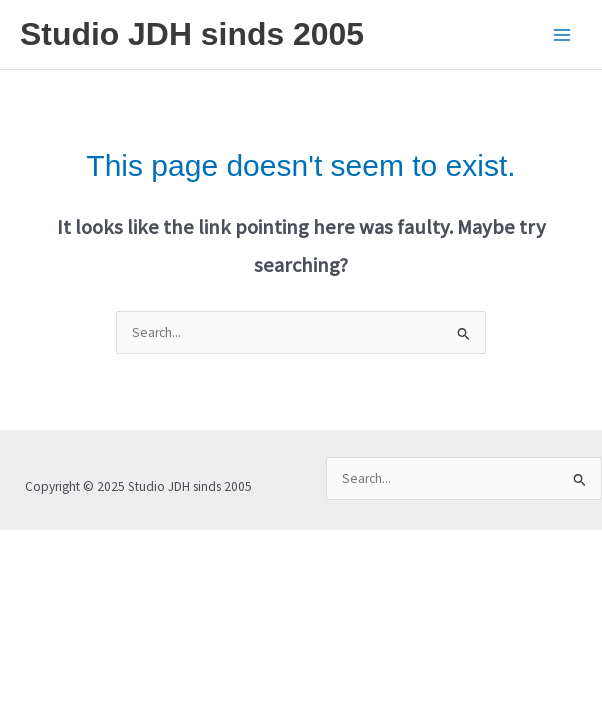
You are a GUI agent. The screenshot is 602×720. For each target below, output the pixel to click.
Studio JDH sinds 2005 (192, 34)
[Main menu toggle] (562, 34)
